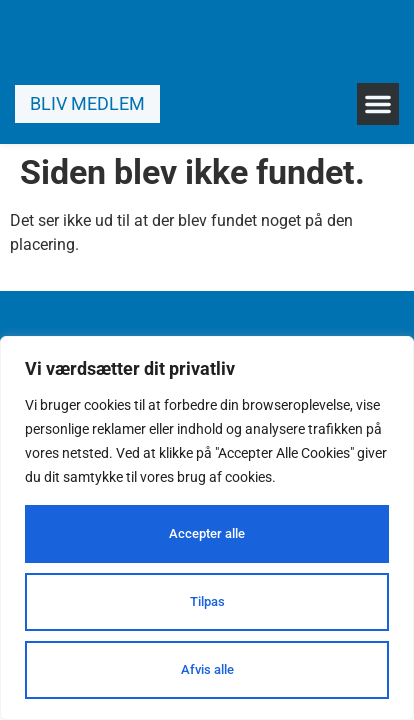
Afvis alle (207, 670)
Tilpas (207, 602)
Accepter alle (207, 534)
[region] (207, 528)
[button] (378, 104)
